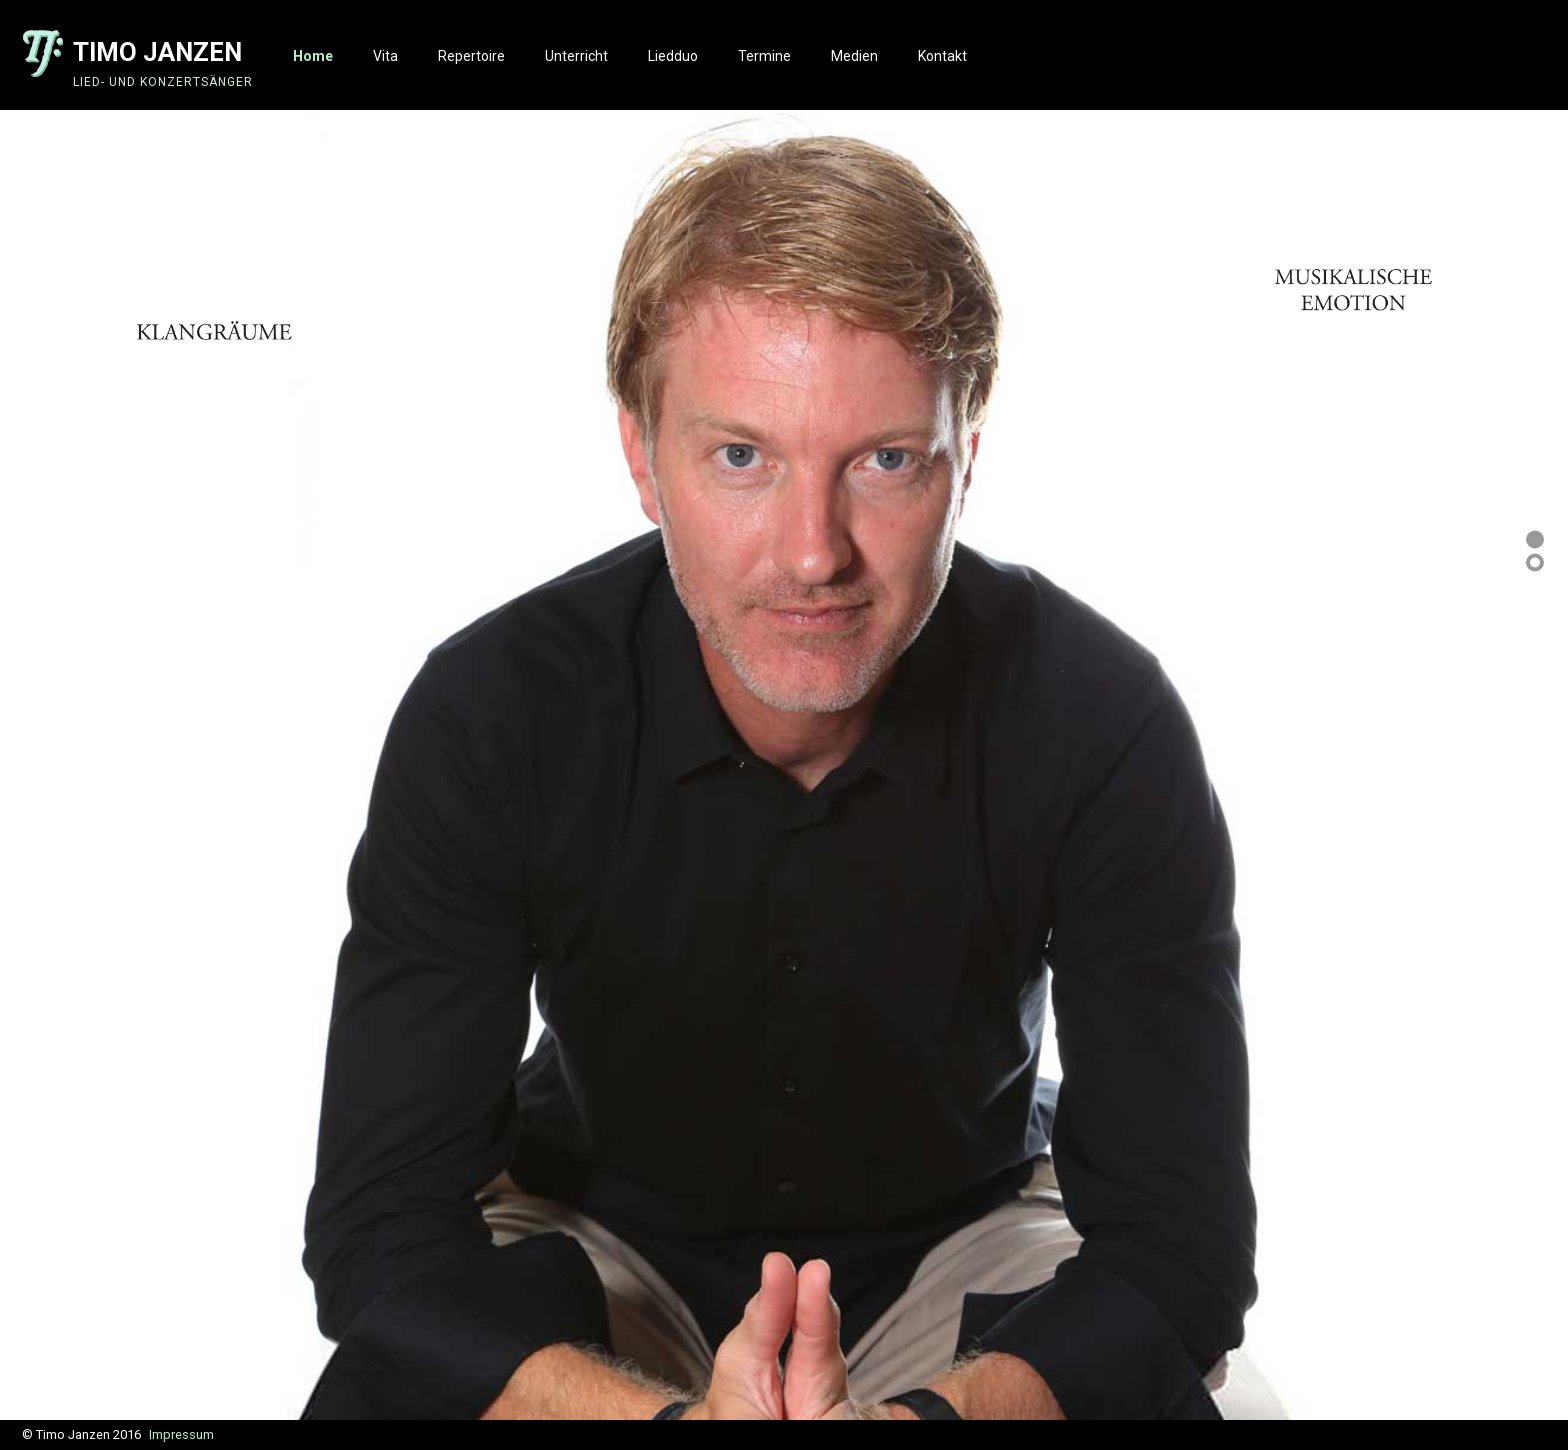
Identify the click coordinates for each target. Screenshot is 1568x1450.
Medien (854, 56)
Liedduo (673, 56)
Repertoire (471, 56)
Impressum (181, 1434)
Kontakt (942, 56)
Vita (385, 56)
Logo (45, 54)
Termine (764, 56)
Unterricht (576, 56)
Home (313, 56)
